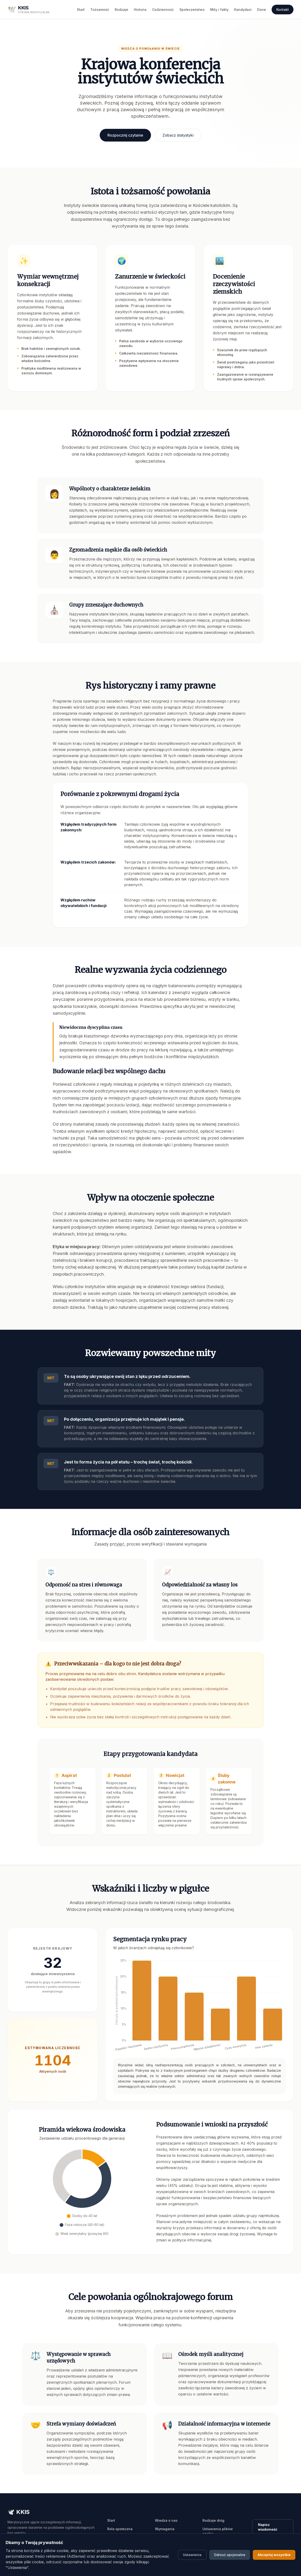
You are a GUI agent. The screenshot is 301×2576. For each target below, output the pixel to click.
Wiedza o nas (166, 2520)
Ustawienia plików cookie (217, 2531)
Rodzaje (121, 10)
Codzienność (163, 10)
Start (81, 10)
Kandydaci (243, 10)
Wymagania (164, 2529)
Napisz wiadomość (267, 2527)
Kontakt (282, 10)
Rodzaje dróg (213, 2520)
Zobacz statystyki (178, 135)
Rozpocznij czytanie (125, 135)
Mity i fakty (219, 10)
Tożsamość (99, 10)
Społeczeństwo (192, 10)
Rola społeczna (120, 2529)
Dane (261, 10)
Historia (140, 10)
